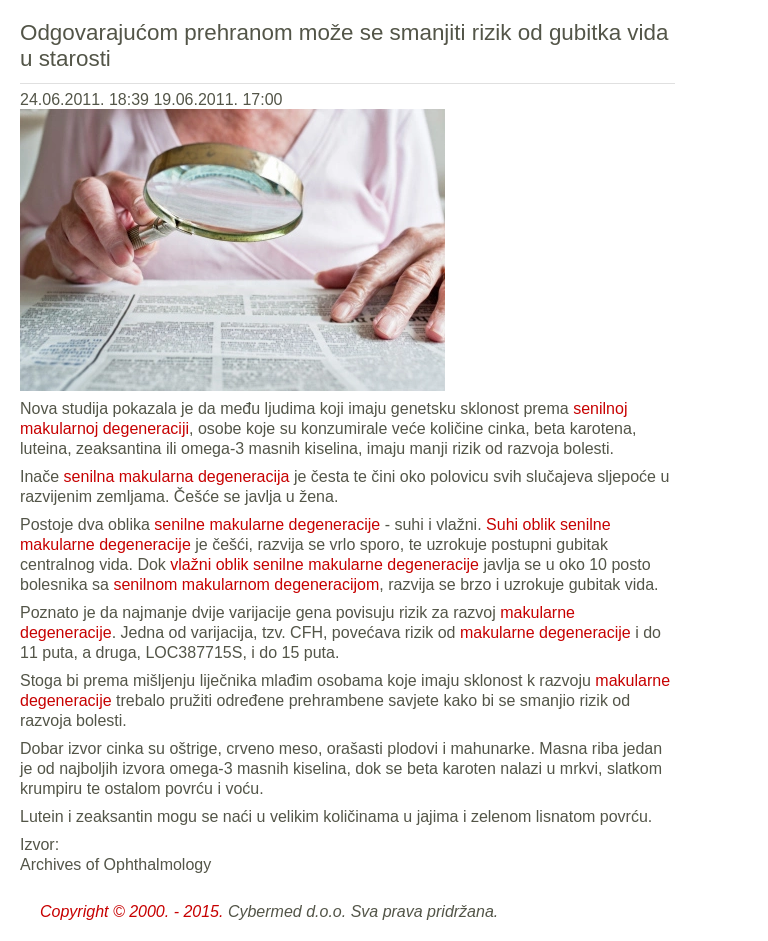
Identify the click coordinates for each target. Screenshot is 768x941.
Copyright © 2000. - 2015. (131, 911)
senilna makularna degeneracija (177, 476)
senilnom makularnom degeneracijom (246, 584)
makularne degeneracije (545, 632)
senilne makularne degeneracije (269, 524)
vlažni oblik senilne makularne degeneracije (324, 564)
